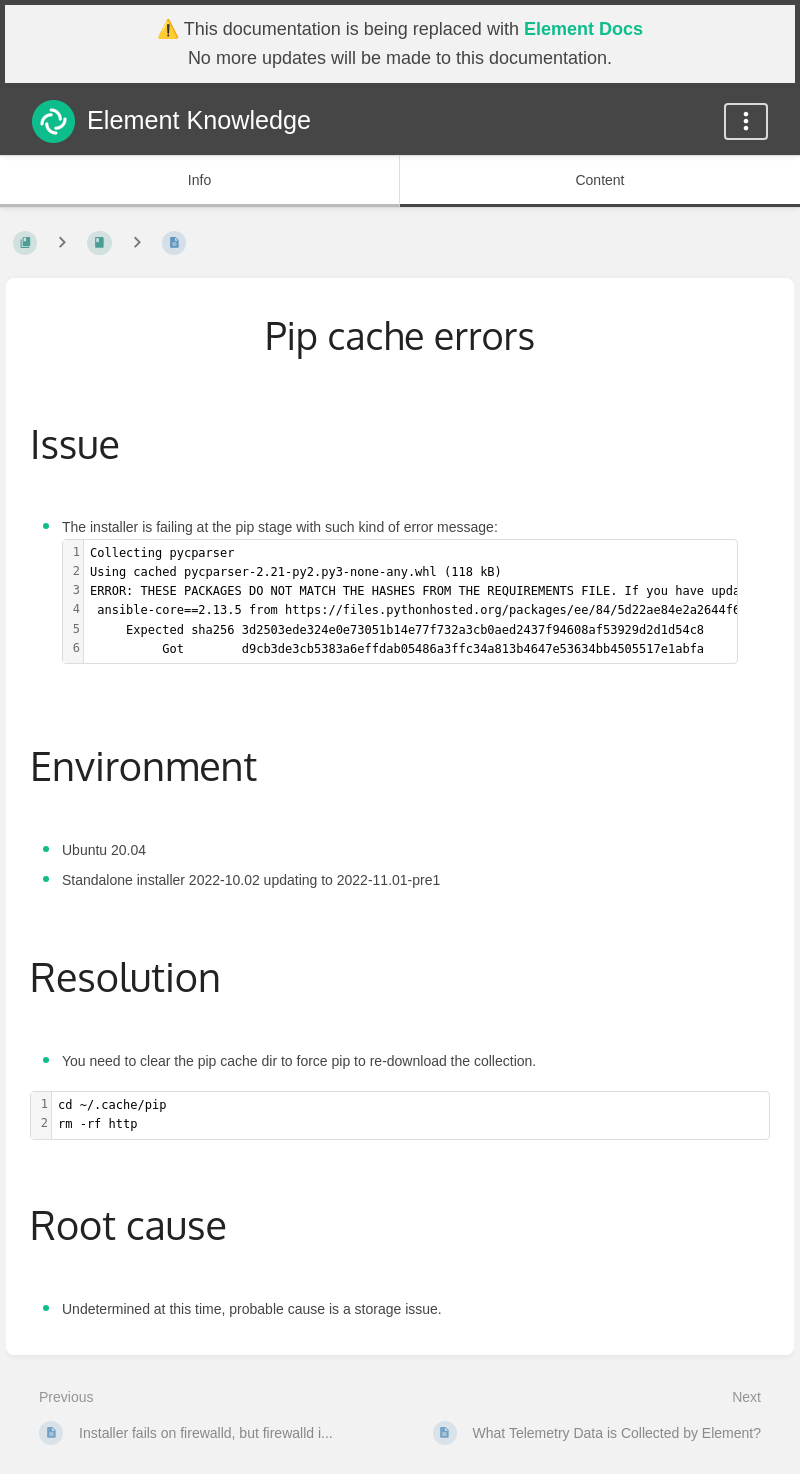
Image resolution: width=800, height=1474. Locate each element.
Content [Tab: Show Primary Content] (599, 180)
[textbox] (410, 1115)
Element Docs (583, 29)
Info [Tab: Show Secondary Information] (199, 180)
